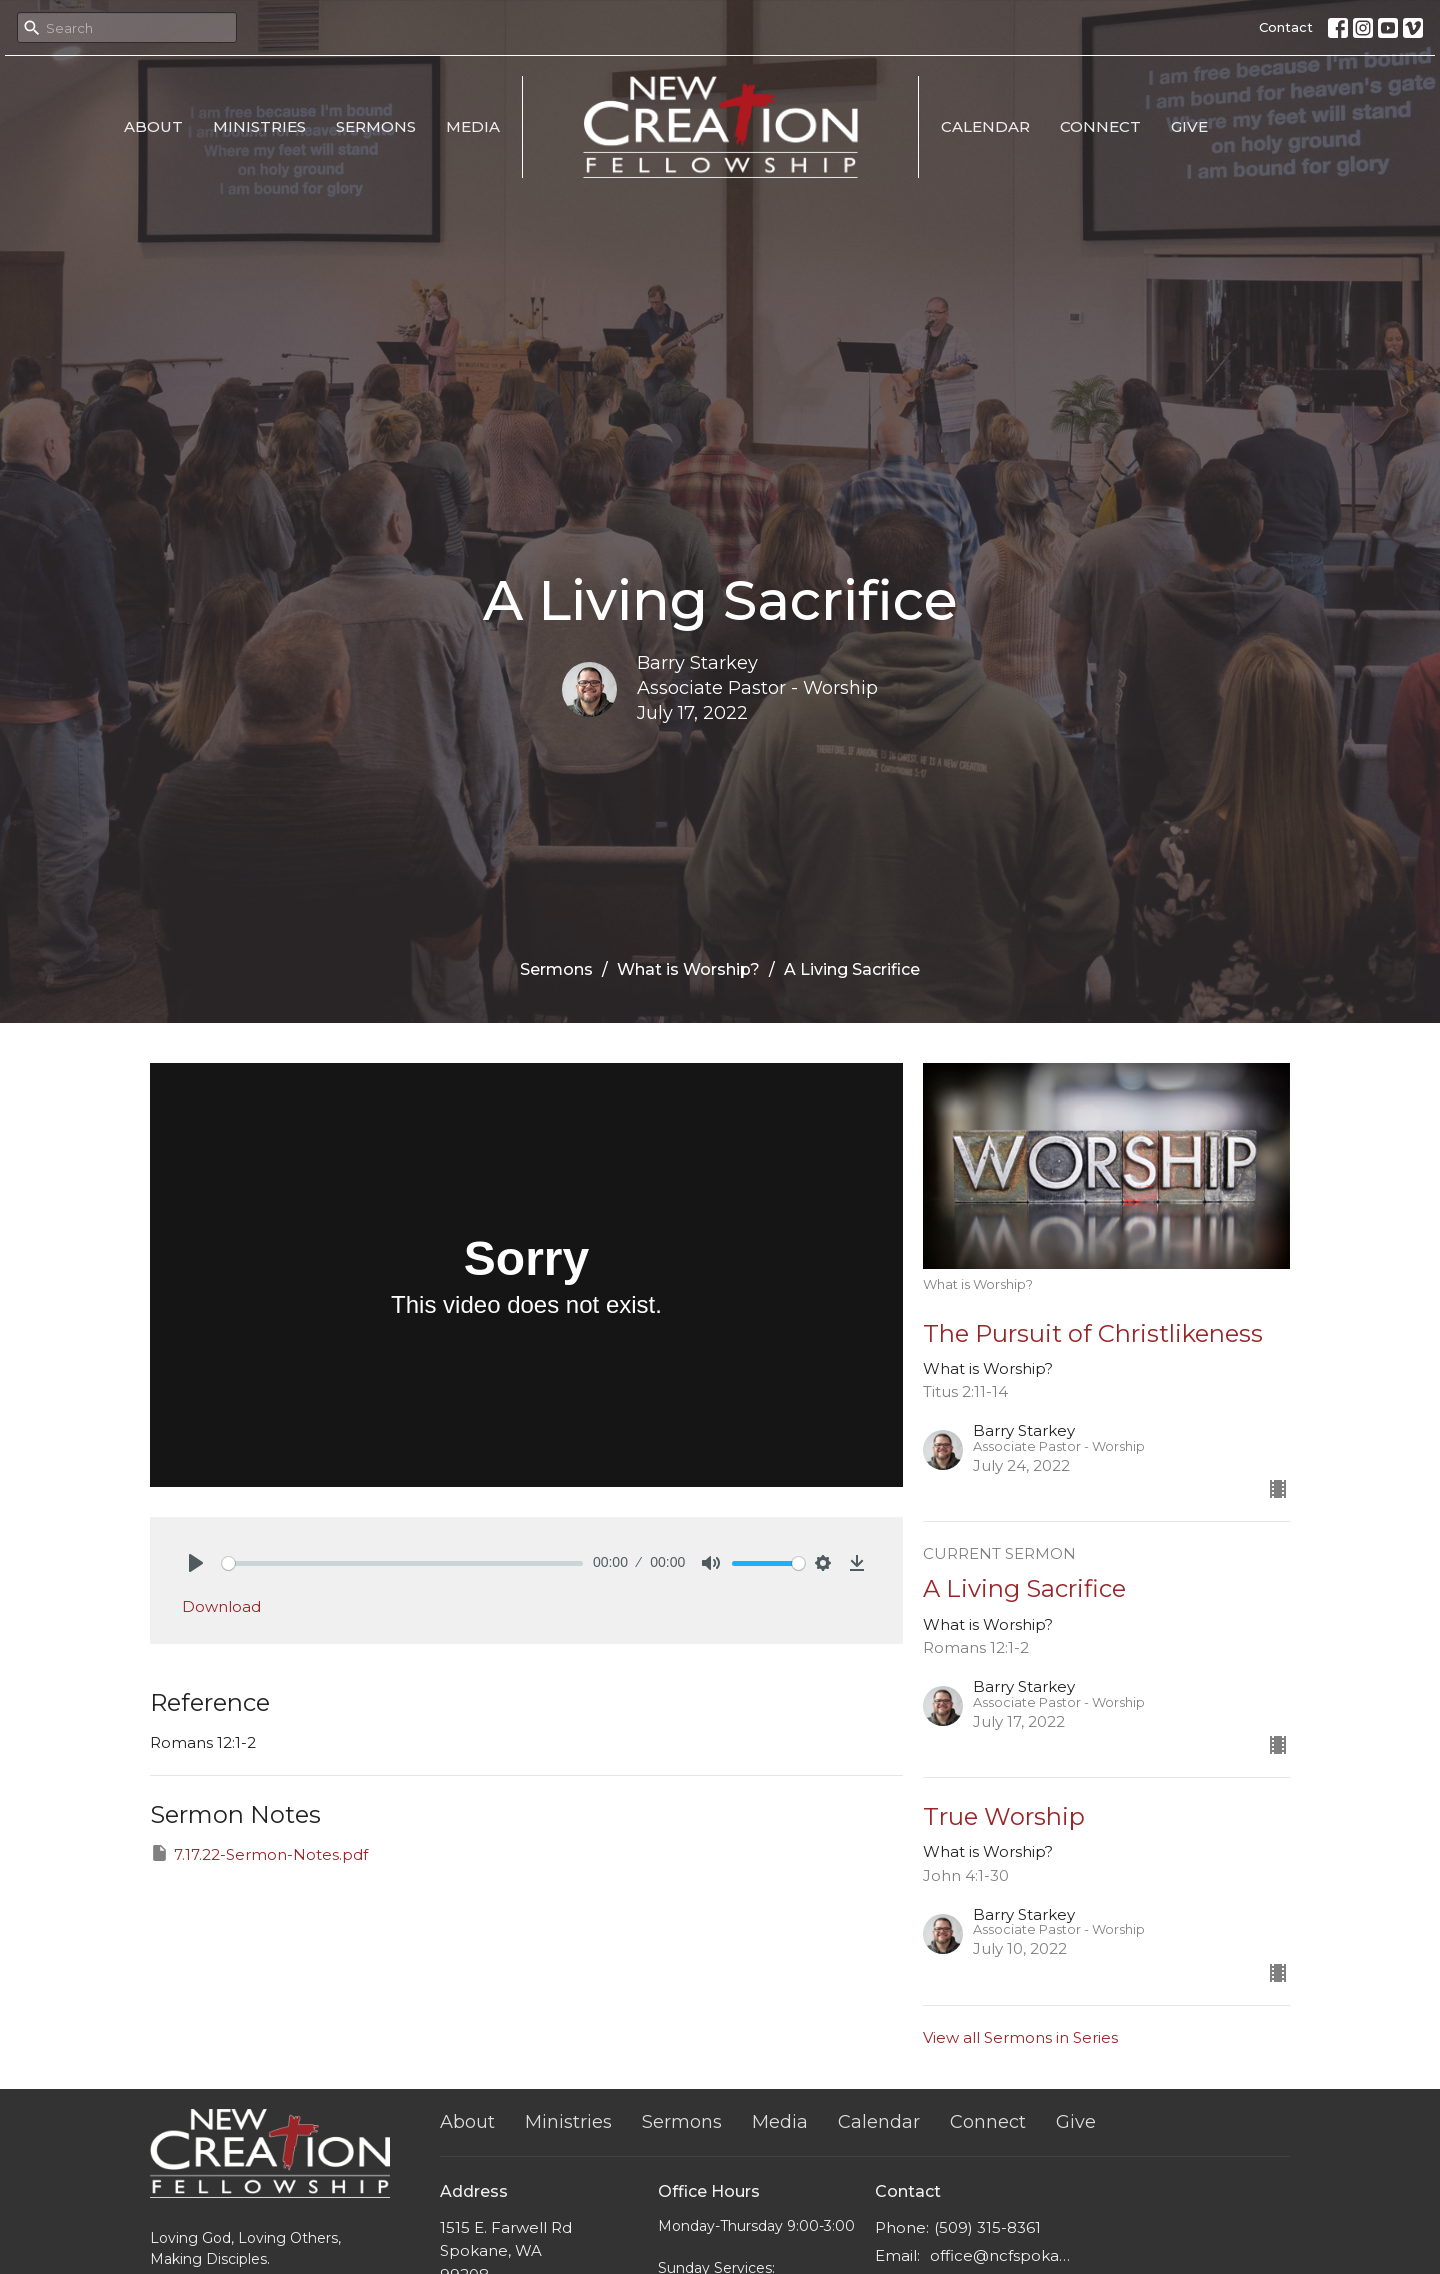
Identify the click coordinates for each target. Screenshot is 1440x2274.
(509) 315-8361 (987, 2227)
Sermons (376, 126)
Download (221, 1606)
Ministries (259, 126)
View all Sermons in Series (1020, 2037)
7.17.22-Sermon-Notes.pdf (259, 1853)
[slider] (402, 1563)
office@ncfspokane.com (1001, 2255)
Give (1189, 126)
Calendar (985, 126)
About (153, 126)
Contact (1286, 27)
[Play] (196, 1563)
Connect (1100, 126)
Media (473, 126)
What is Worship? (688, 969)
